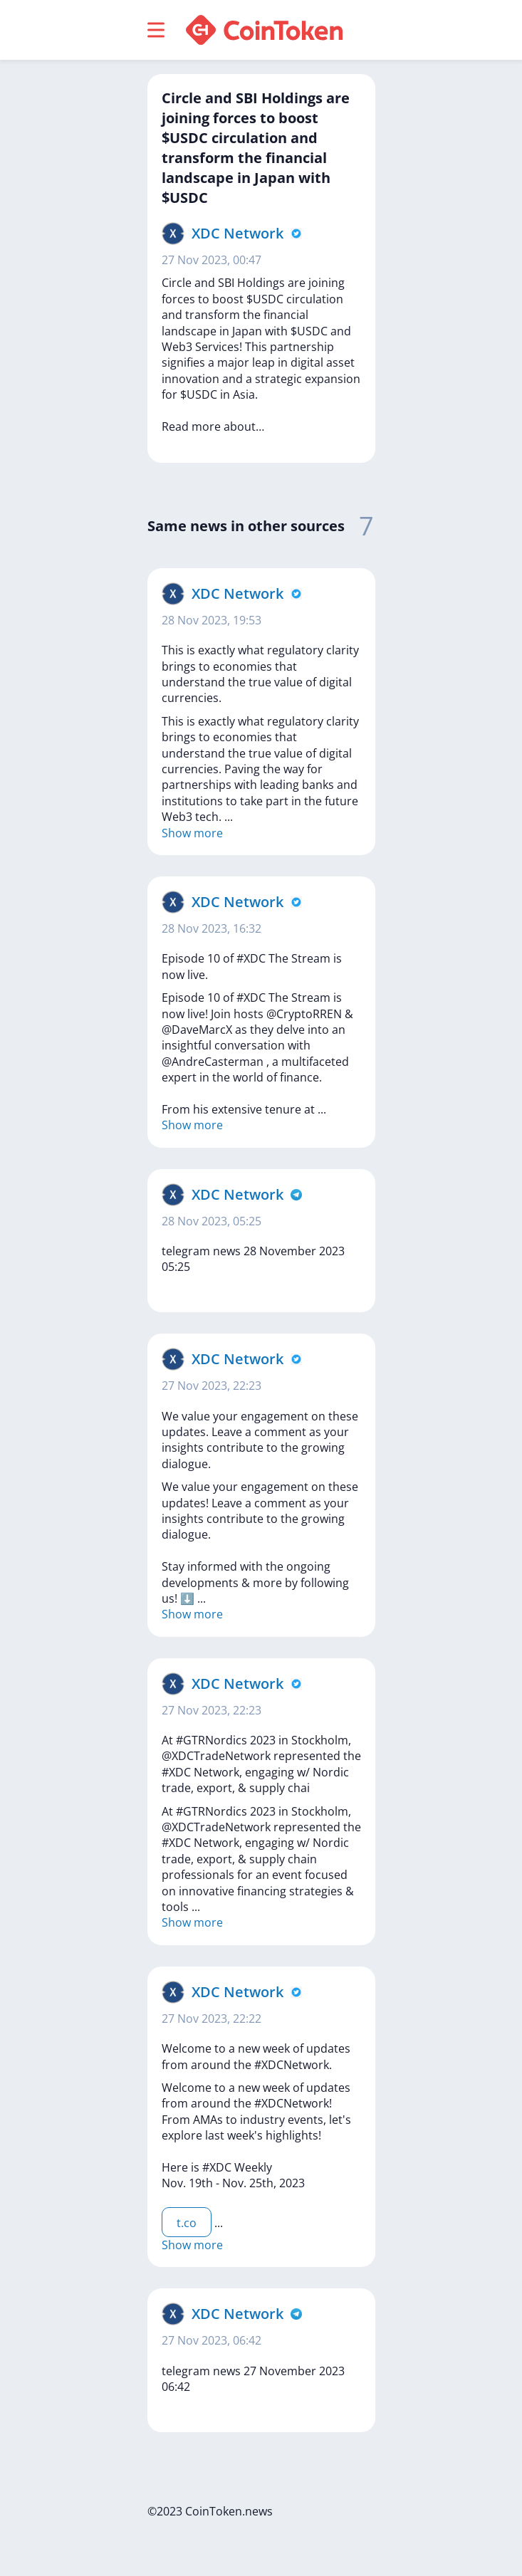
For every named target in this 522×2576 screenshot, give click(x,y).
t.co (187, 2223)
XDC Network (237, 233)
